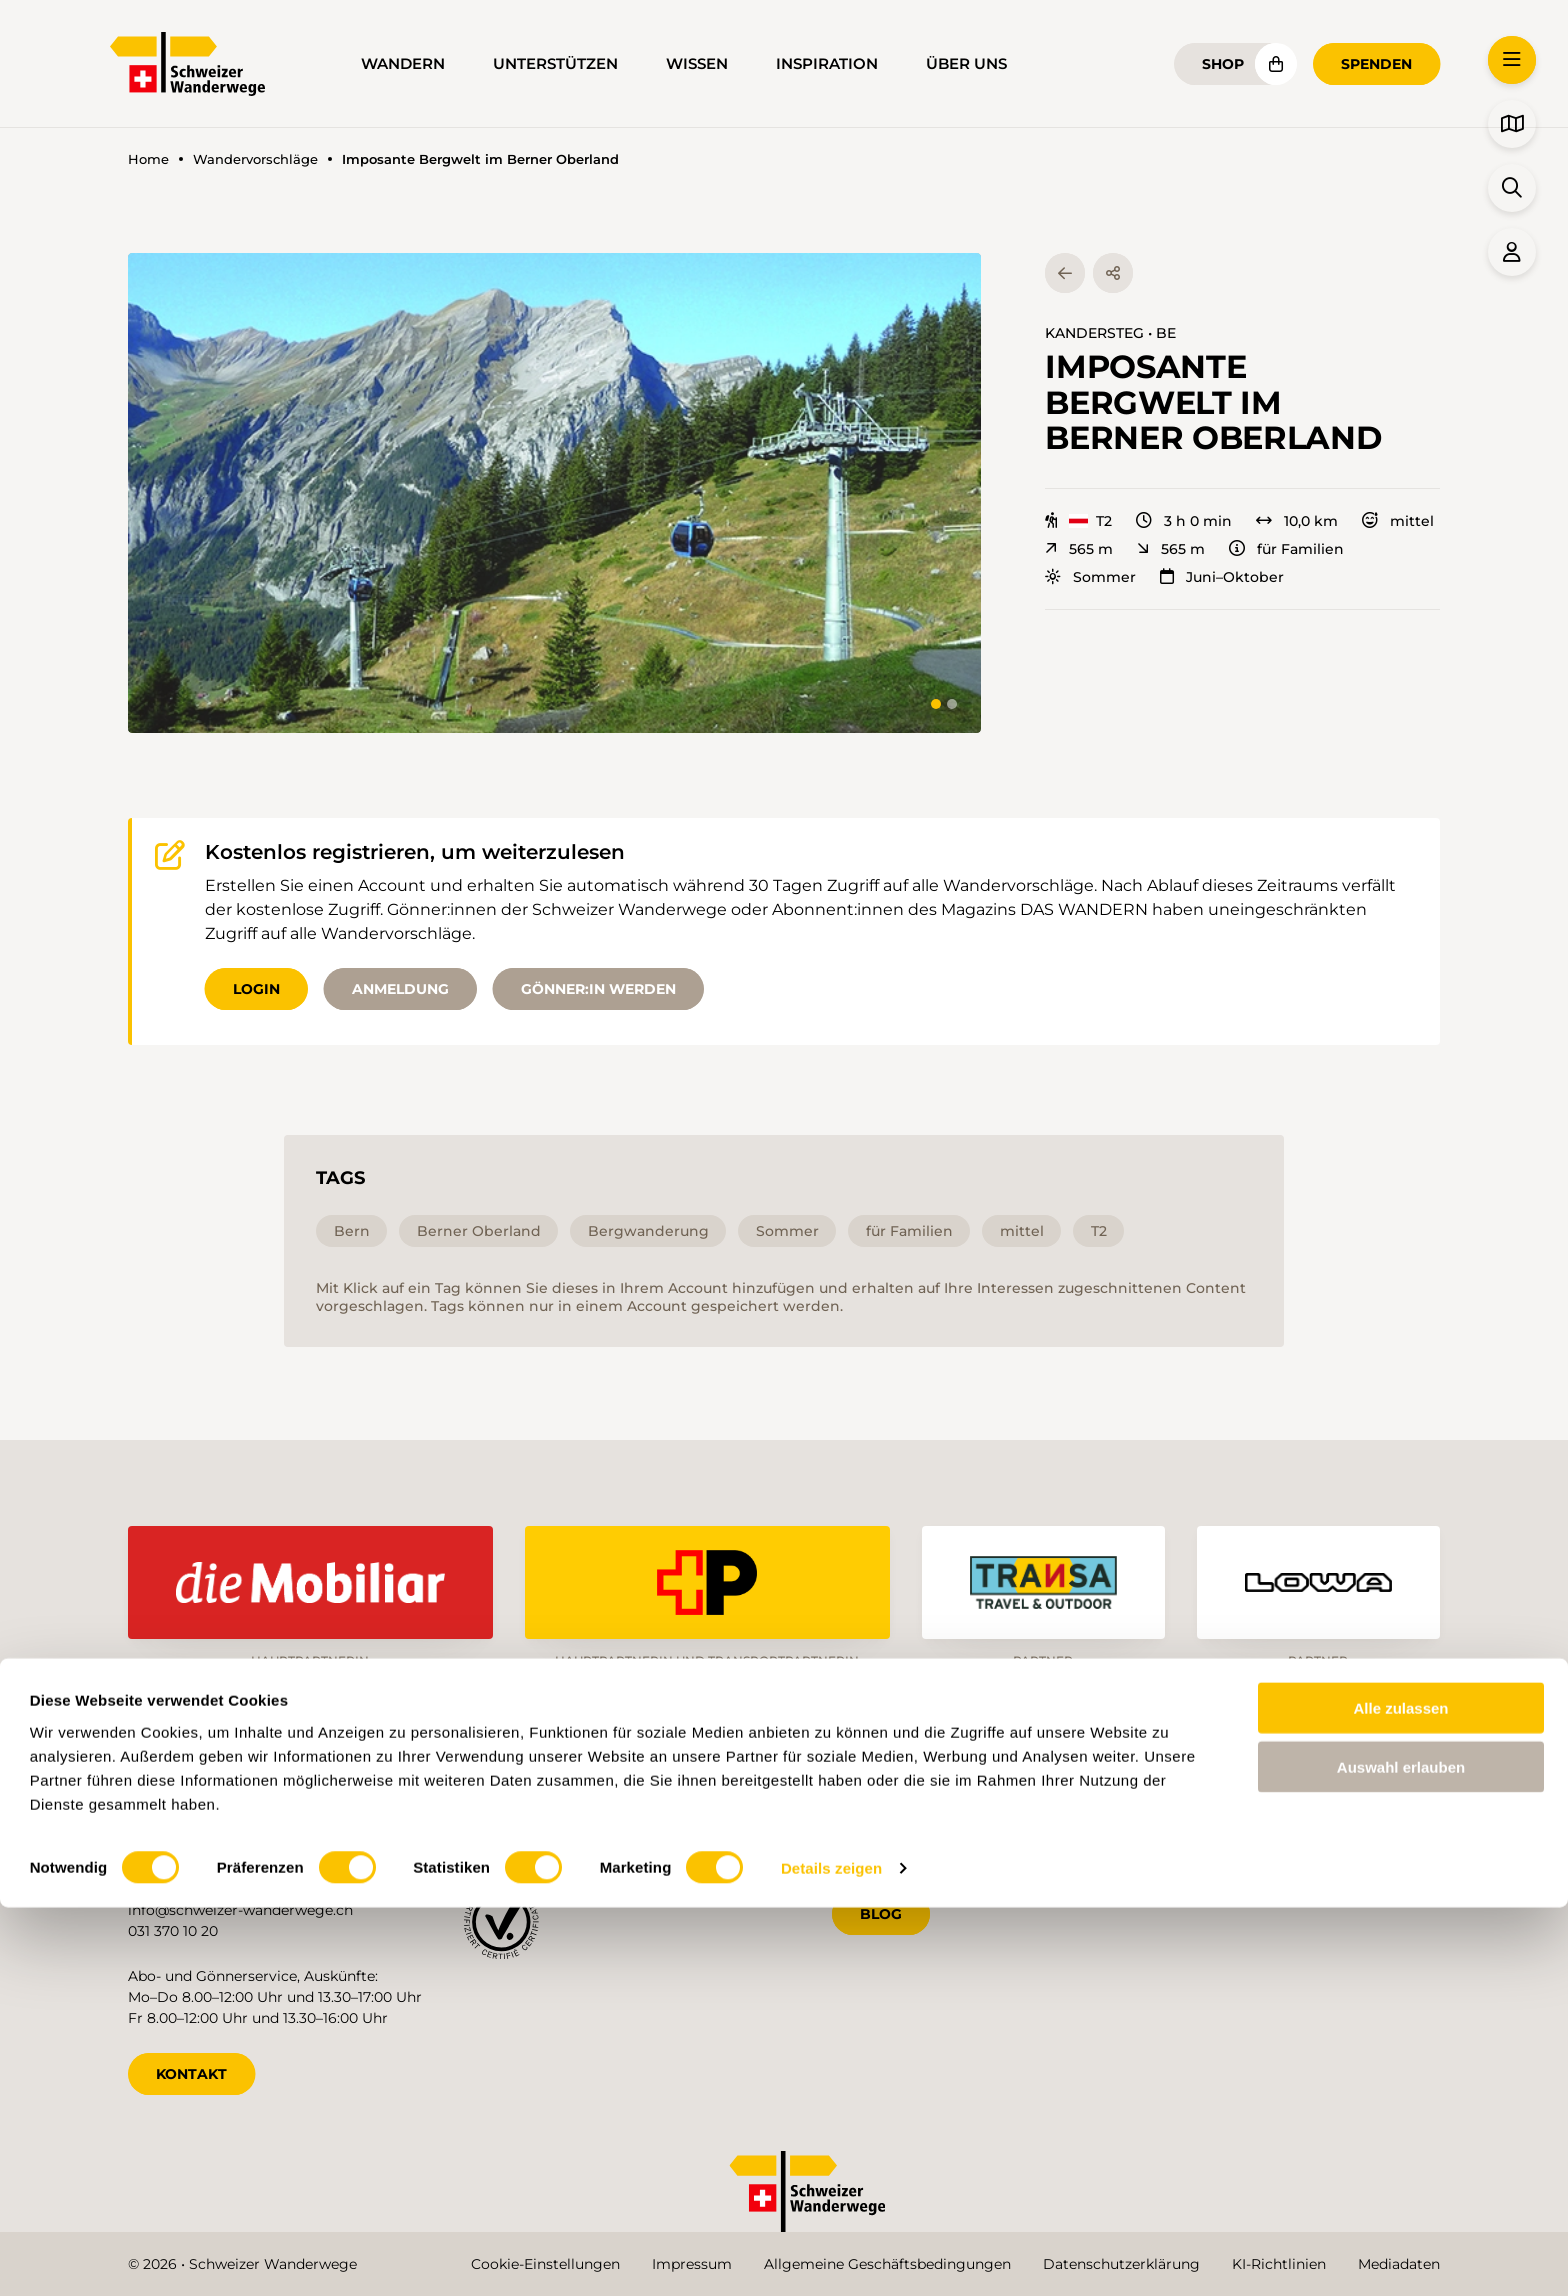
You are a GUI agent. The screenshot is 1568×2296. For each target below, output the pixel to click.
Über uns (966, 64)
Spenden (1376, 64)
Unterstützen (555, 64)
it (1300, 1825)
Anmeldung (400, 989)
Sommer (1090, 577)
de (1167, 1825)
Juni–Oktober (1222, 577)
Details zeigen (831, 2256)
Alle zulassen (1400, 2096)
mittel (1398, 521)
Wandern (403, 64)
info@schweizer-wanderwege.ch (240, 1903)
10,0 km (1297, 521)
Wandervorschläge (255, 159)
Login (256, 989)
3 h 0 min (1184, 521)
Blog (881, 1907)
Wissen (697, 64)
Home (148, 159)
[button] (554, 493)
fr (1235, 1825)
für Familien (1286, 549)
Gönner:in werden (598, 989)
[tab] (936, 704)
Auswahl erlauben (1401, 2155)
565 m (1079, 549)
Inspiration (827, 64)
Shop (1223, 64)
